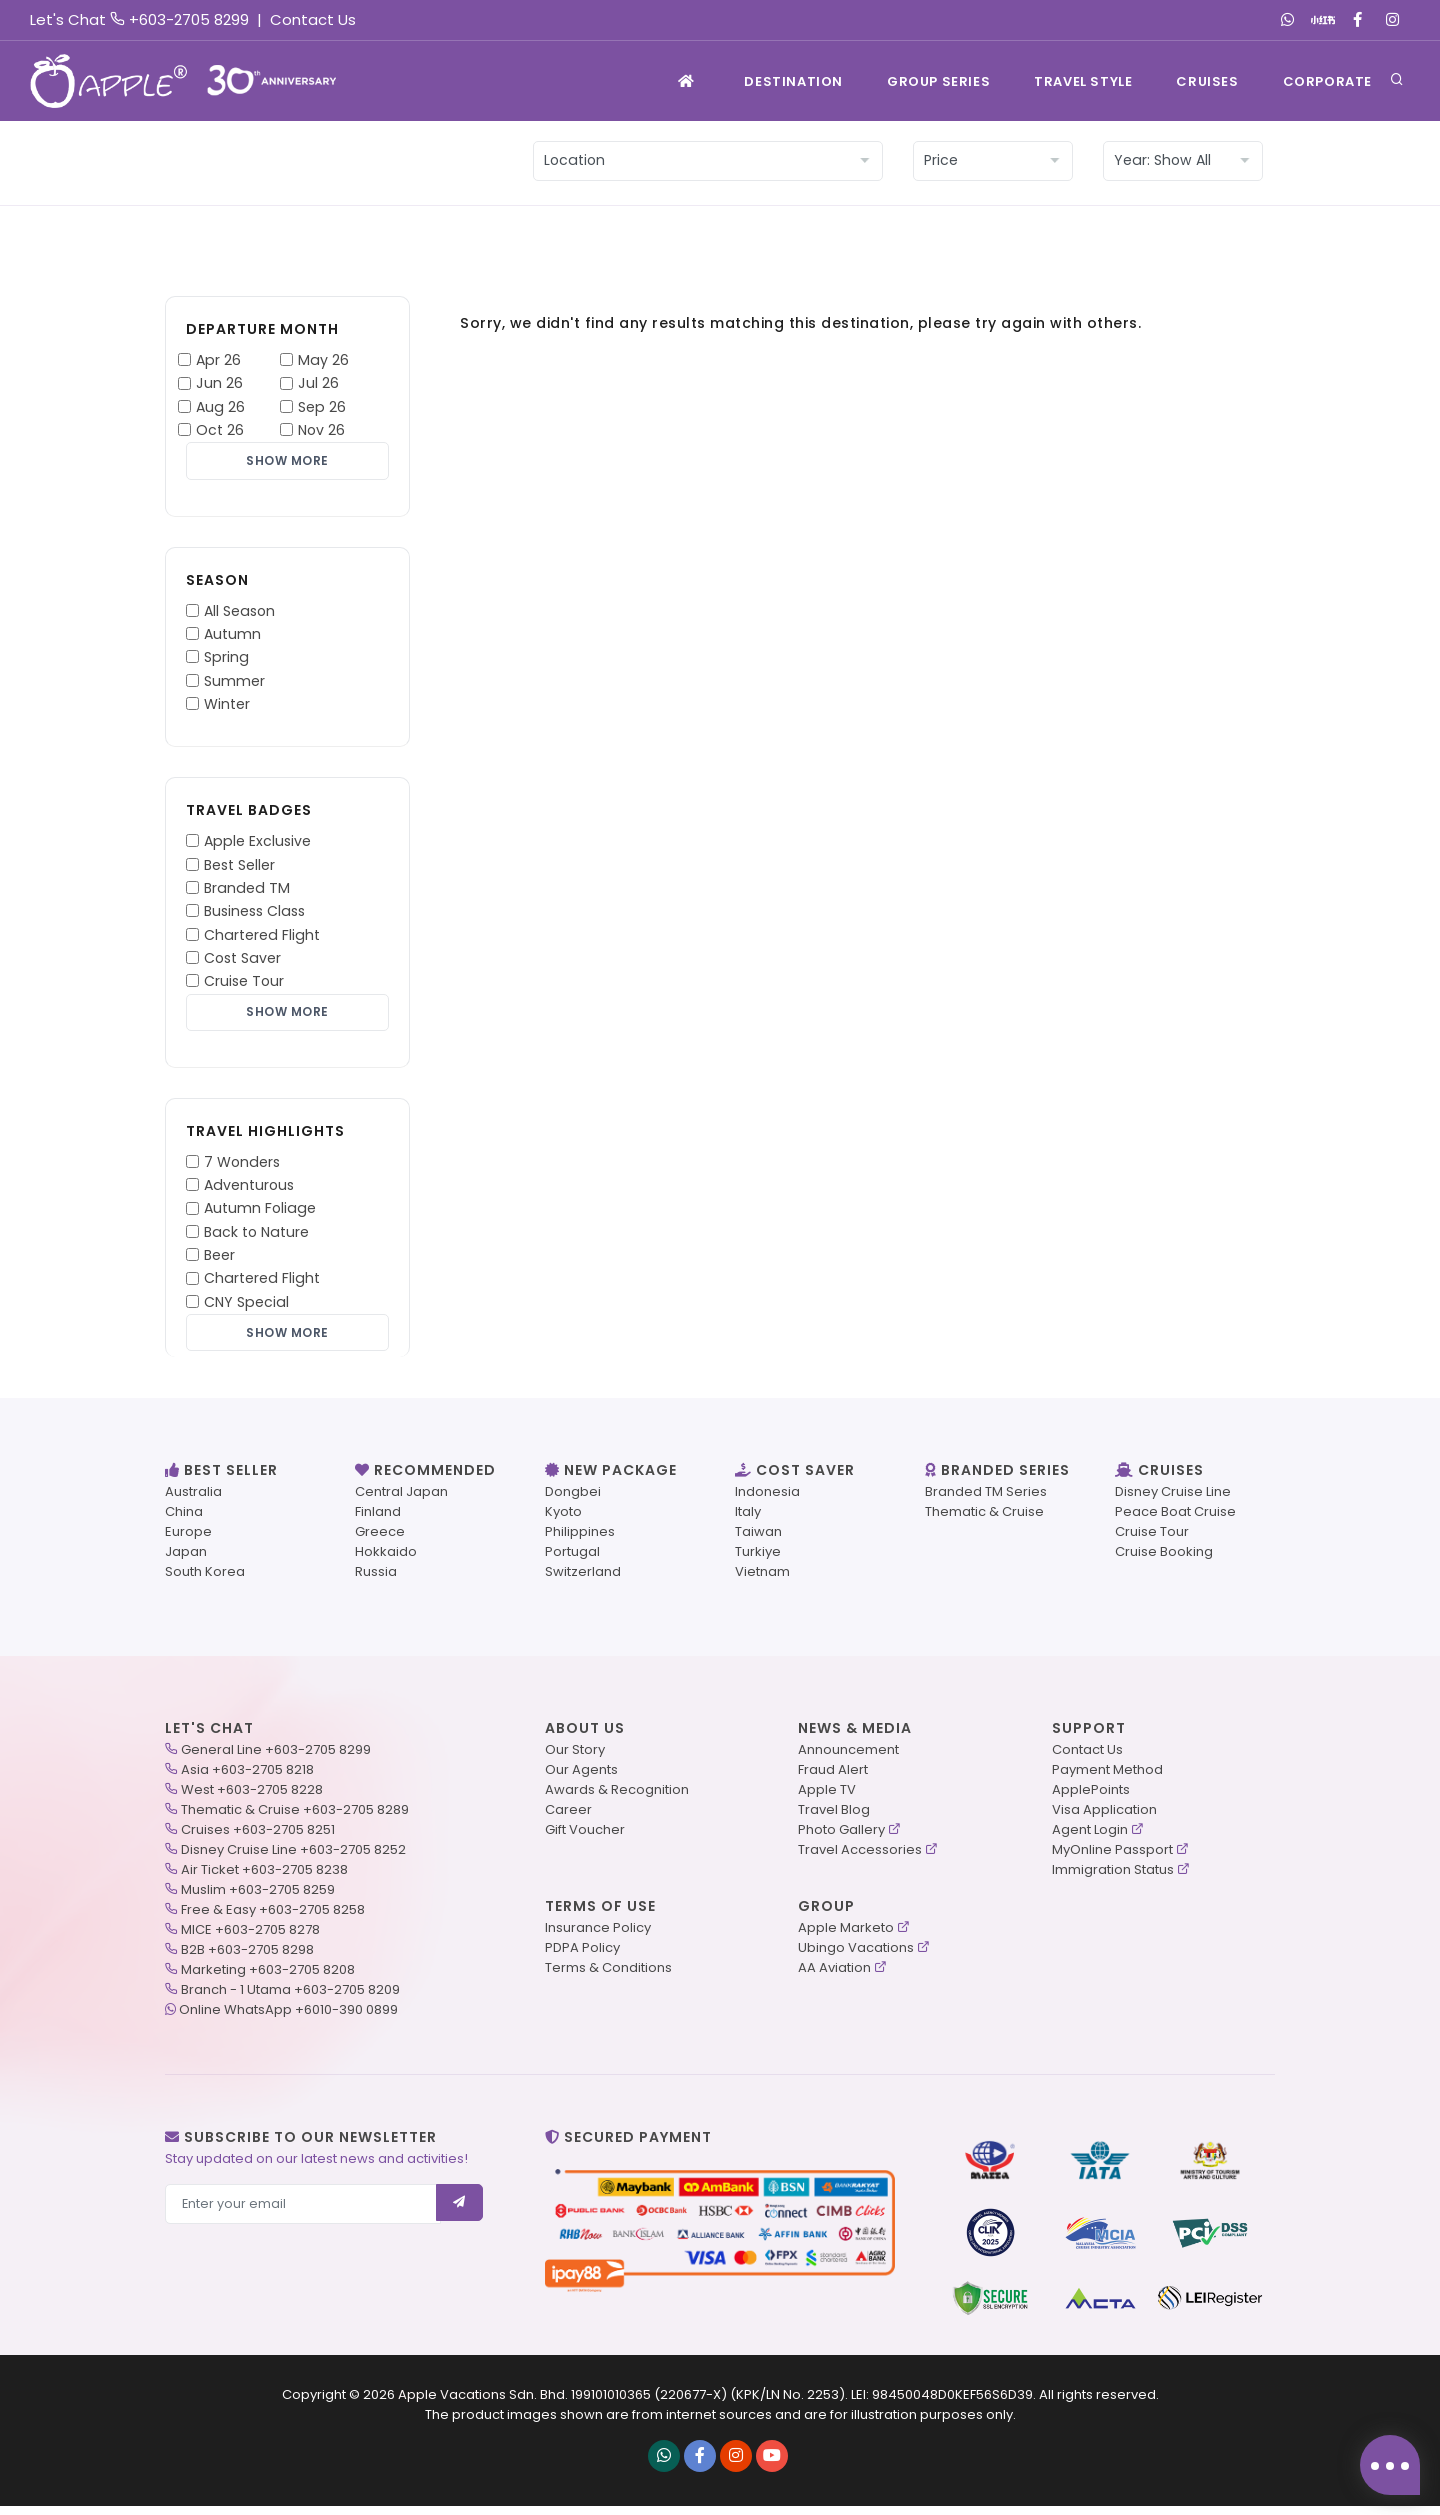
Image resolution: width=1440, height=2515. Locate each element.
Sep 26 (322, 407)
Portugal (572, 1560)
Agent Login (1090, 1838)
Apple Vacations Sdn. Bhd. (483, 2403)
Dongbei (573, 1500)
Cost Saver (242, 961)
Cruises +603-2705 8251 (258, 1838)
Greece (380, 1540)
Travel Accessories (860, 1858)
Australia (193, 1500)
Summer (234, 683)
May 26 (323, 360)
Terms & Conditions (608, 1976)
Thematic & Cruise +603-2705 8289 (295, 1818)
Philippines (580, 1540)
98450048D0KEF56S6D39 (952, 2403)
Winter (227, 707)
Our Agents (581, 1778)
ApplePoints (1091, 1798)
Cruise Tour (244, 984)
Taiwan (758, 1540)
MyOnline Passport (1112, 1858)
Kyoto (563, 1520)
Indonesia (767, 1500)
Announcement (848, 1758)
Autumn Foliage (260, 1214)
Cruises (1207, 81)
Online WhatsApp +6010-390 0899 (288, 2018)
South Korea (205, 1580)
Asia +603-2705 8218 (247, 1778)
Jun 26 (219, 383)
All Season (239, 613)
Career (568, 1818)
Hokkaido (386, 1560)
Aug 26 (220, 407)
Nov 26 (321, 430)
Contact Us (313, 19)
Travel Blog (834, 1818)
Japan (186, 1560)
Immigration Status (1113, 1878)
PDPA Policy (582, 1956)
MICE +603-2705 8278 (250, 1938)
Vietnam (762, 1580)
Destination (793, 81)
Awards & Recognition (617, 1798)
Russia (376, 1580)
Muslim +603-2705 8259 (258, 1898)
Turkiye (758, 1560)
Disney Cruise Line (1173, 1500)
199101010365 (611, 2403)
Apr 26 (218, 360)
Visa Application (1104, 1818)
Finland (378, 1520)
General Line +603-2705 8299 (276, 1758)
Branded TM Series (986, 1500)
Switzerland (583, 1580)
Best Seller (239, 867)
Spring (226, 660)
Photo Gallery (841, 1838)
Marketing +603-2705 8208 (268, 1978)
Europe (188, 1540)
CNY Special (246, 1307)
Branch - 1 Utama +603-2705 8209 (290, 1998)
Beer (219, 1261)
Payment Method (1107, 1778)
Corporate (1327, 81)
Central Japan (401, 1500)
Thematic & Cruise (984, 1520)
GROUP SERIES (938, 81)
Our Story (575, 1758)
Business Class (254, 914)
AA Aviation (834, 1976)
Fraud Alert (833, 1778)
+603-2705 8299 (189, 19)
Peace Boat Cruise (1175, 1520)
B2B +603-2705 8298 (247, 1958)
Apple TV (827, 1798)
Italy (748, 1520)
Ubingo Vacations (856, 1956)
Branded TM (247, 891)
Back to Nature (256, 1237)
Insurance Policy (598, 1936)
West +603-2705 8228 (252, 1798)
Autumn (232, 637)
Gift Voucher (585, 1838)
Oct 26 (220, 430)
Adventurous (249, 1191)
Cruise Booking (1164, 1560)
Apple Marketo (846, 1936)
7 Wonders (242, 1167)
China (184, 1520)
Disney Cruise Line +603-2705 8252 (293, 1858)
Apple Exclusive (257, 844)
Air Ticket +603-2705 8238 (264, 1878)
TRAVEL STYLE (1083, 81)
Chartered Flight (262, 937)
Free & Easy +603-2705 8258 (273, 1918)
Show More (287, 461)
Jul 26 (318, 383)
